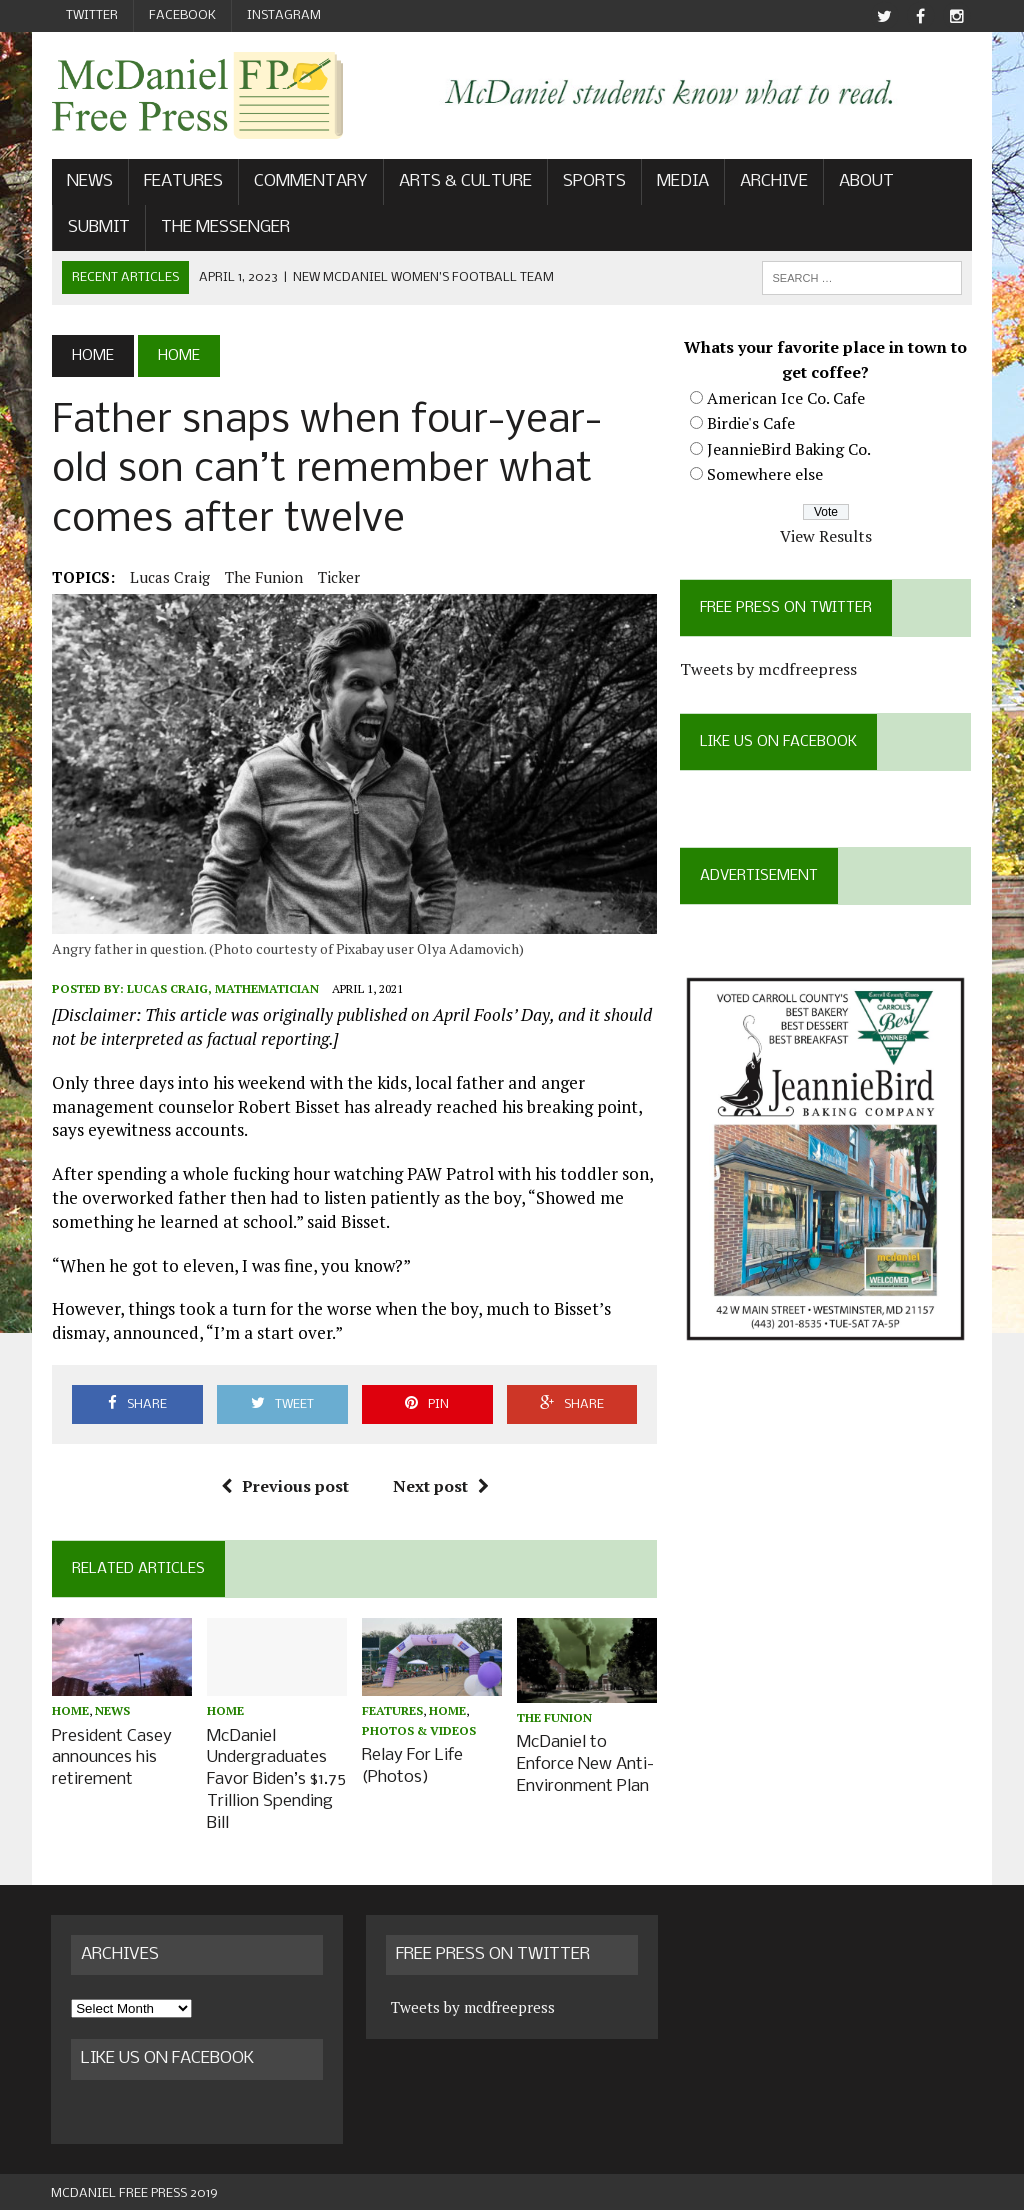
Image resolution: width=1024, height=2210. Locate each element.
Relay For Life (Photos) (412, 1766)
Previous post (285, 1487)
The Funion (263, 577)
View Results (827, 536)
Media (682, 182)
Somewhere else (766, 475)
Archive (773, 182)
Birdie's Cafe (752, 424)
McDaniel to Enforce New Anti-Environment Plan (586, 1764)
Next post (441, 1487)
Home (69, 1712)
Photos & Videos (419, 1731)
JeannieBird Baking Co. (790, 449)
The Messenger (224, 227)
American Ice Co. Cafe (787, 398)
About (865, 182)
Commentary (310, 182)
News (89, 182)
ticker (338, 577)
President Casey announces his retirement (111, 1757)
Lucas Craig (169, 577)
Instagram (284, 15)
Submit (98, 227)
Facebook (182, 15)
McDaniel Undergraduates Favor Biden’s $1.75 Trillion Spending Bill (276, 1778)
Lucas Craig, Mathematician (223, 989)
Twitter (92, 15)
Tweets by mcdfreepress (769, 670)
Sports (593, 182)
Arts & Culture (464, 182)
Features (182, 182)
